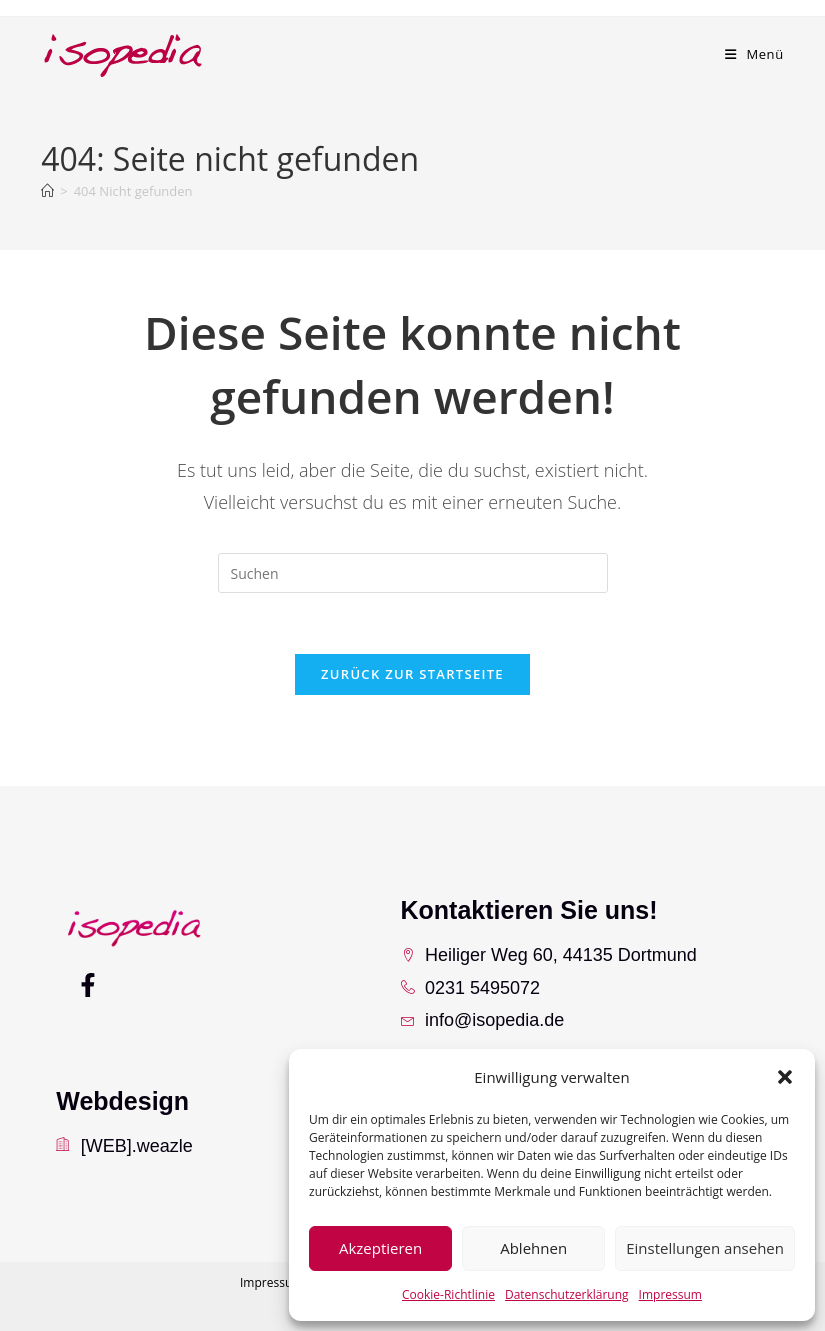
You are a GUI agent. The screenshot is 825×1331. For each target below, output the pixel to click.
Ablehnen (533, 1248)
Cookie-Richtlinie (448, 1294)
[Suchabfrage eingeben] (413, 573)
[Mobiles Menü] (754, 54)
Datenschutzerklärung (567, 1294)
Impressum (670, 1294)
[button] (785, 1077)
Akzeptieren (380, 1248)
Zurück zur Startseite (412, 674)
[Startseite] (47, 191)
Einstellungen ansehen (705, 1248)
